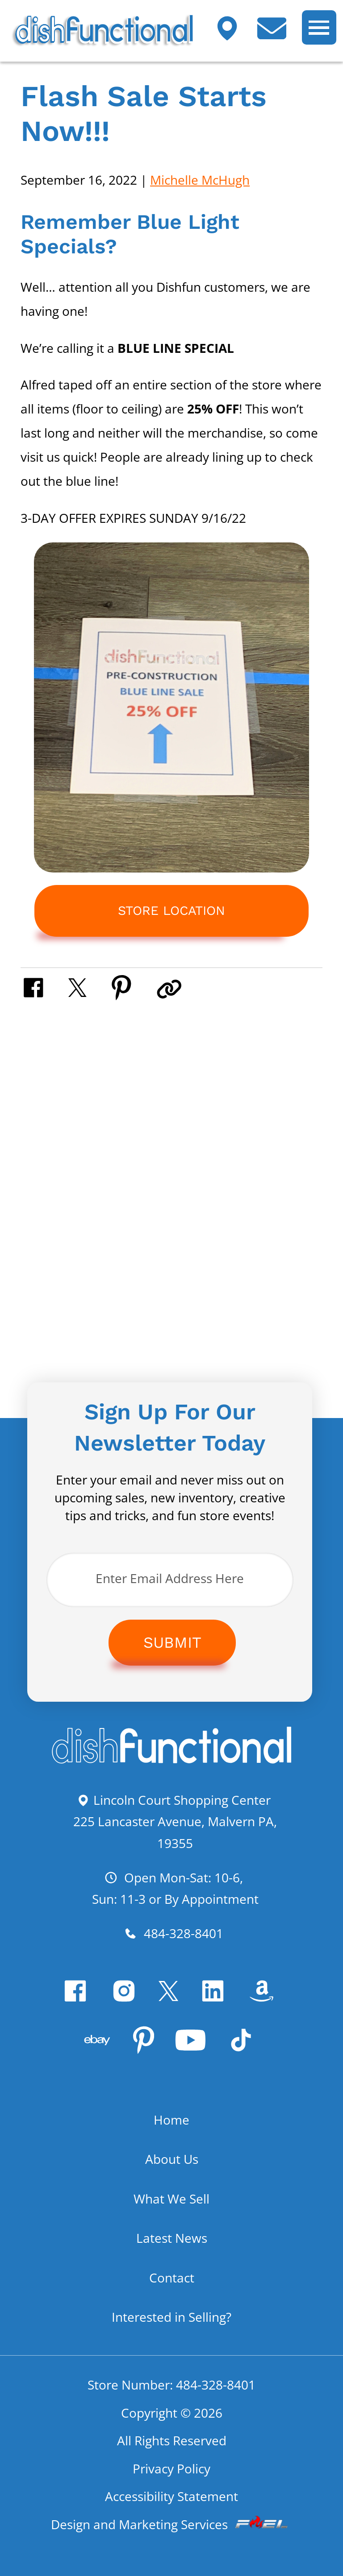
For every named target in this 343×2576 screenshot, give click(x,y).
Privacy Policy (171, 2468)
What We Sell (171, 2198)
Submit (172, 1642)
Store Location (171, 910)
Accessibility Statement (171, 2496)
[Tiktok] (244, 2048)
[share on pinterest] (132, 986)
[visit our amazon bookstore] (264, 1998)
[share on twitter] (88, 986)
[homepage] (171, 1761)
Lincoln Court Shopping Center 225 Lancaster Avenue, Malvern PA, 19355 (175, 1821)
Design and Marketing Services (171, 2524)
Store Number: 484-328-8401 (171, 2384)
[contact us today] (278, 34)
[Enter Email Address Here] (169, 1580)
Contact (171, 2277)
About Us (171, 2158)
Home (171, 2119)
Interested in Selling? (171, 2316)
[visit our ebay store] (100, 2047)
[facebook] (78, 1998)
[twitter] (171, 1998)
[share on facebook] (44, 986)
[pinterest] (146, 2048)
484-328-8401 (173, 1933)
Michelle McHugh (200, 179)
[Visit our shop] (234, 34)
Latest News (171, 2237)
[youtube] (193, 2048)
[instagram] (127, 1998)
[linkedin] (216, 1998)
